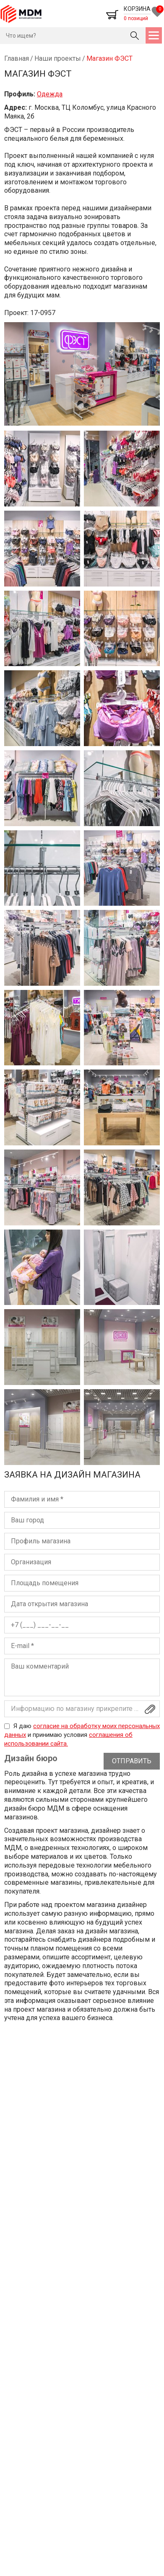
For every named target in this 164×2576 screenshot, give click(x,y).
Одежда (49, 94)
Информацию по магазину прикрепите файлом (85, 1709)
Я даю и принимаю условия (82, 1734)
